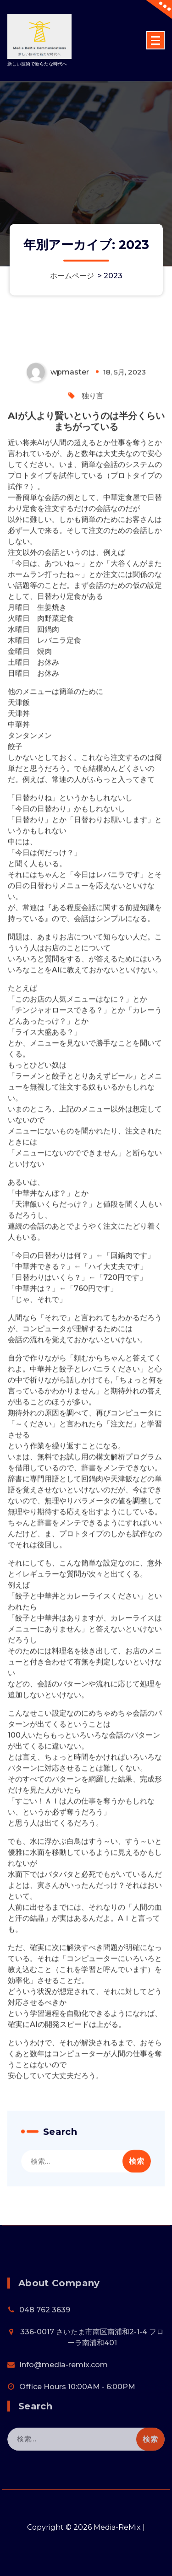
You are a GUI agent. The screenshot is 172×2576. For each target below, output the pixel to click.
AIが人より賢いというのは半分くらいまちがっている (86, 510)
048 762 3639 (44, 2345)
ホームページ (72, 275)
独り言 (93, 485)
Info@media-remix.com (63, 2400)
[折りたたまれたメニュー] (155, 40)
